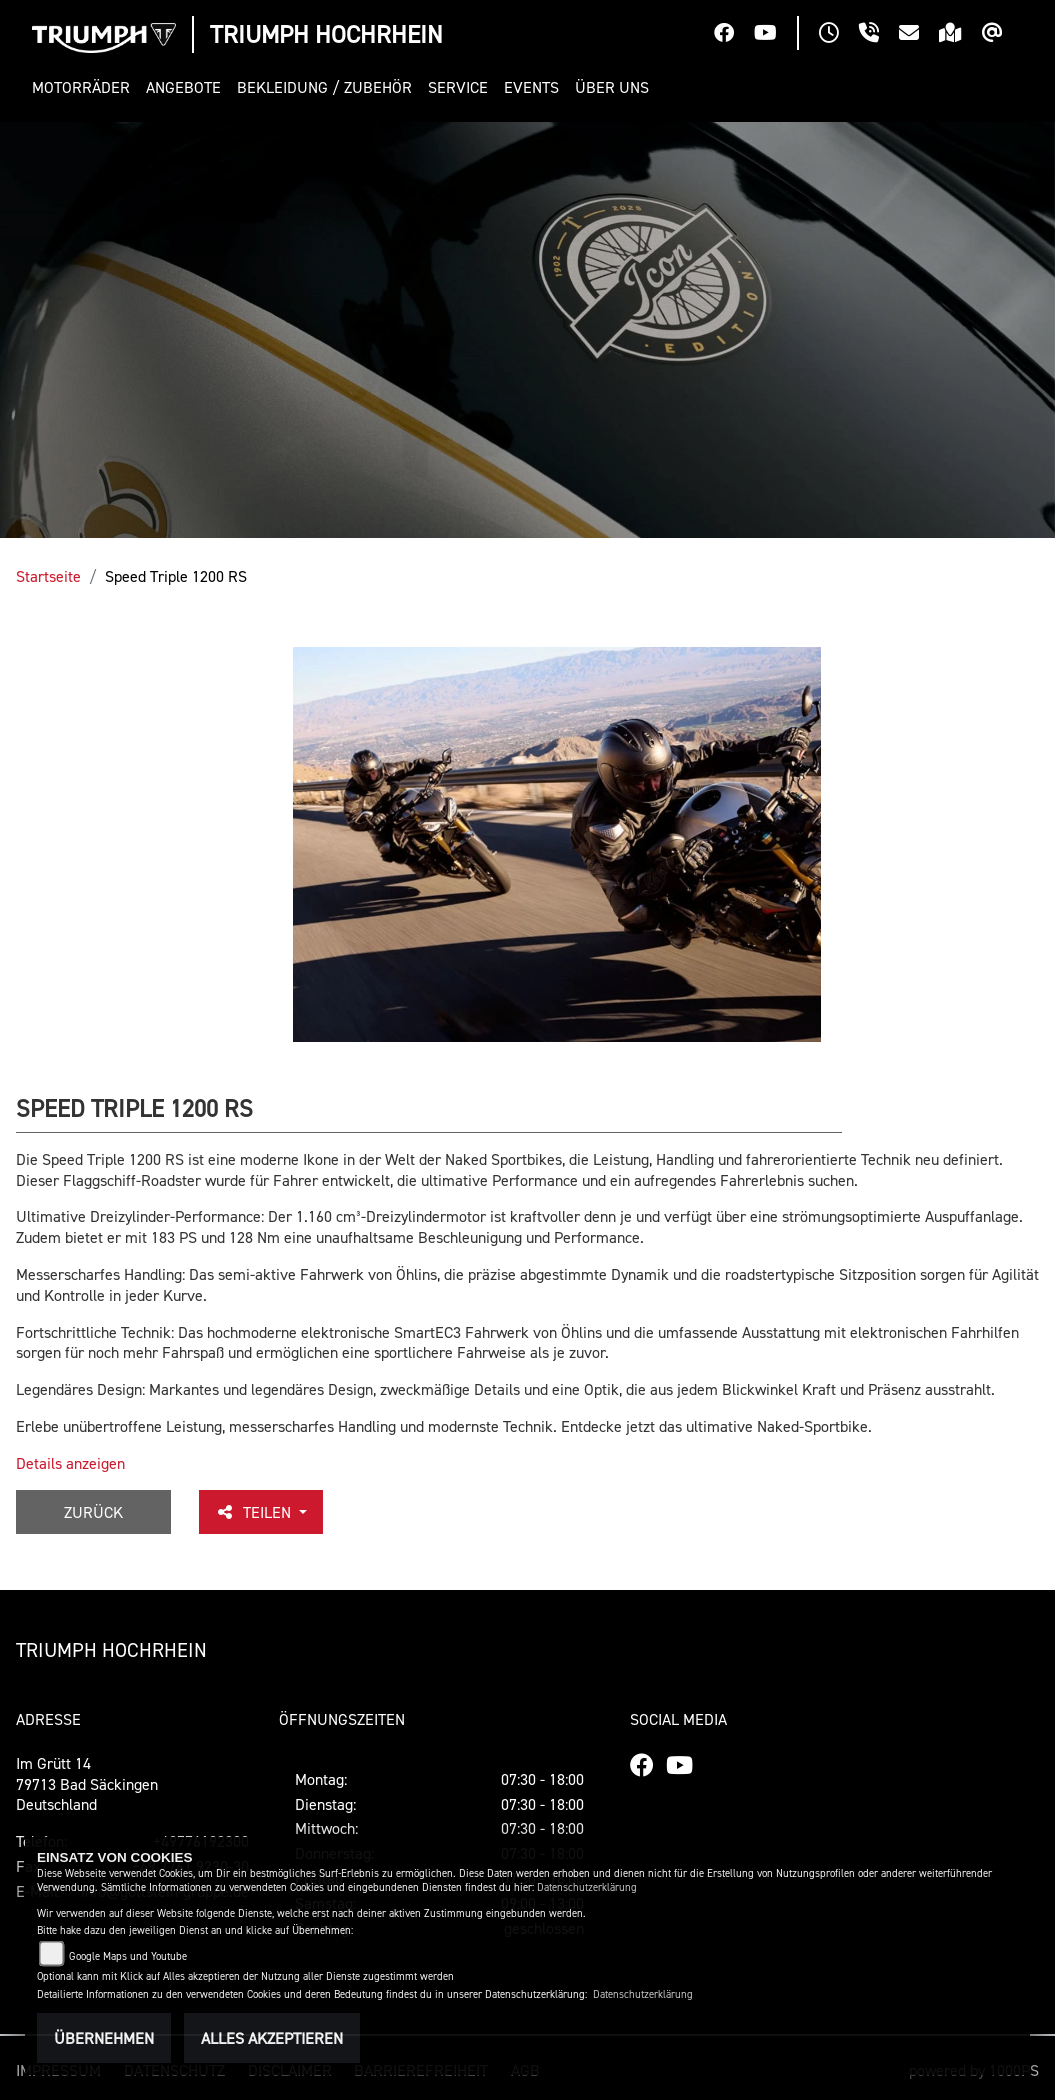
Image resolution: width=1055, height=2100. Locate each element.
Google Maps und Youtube (128, 1956)
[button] (85, 87)
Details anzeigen (70, 1463)
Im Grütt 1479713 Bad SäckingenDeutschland (87, 1784)
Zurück (93, 1512)
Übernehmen (104, 2038)
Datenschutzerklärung (587, 1887)
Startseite (48, 576)
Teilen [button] (255, 1512)
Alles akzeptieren (272, 2038)
